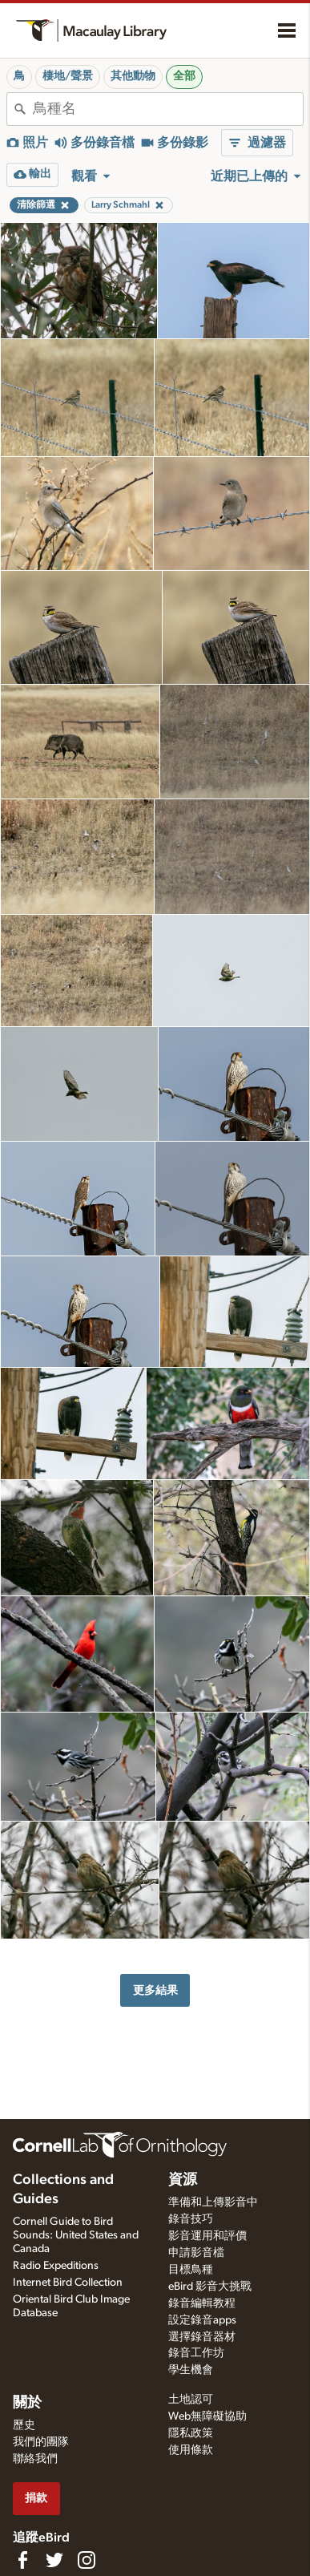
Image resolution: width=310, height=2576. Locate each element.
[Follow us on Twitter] (54, 2560)
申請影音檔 (196, 2253)
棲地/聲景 (67, 76)
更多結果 (155, 1990)
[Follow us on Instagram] (86, 2560)
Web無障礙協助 (207, 2416)
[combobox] (168, 109)
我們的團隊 (41, 2442)
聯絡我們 (35, 2459)
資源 (182, 2180)
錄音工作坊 (196, 2353)
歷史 (24, 2425)
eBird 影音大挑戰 (210, 2286)
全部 (184, 76)
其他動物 (133, 76)
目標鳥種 (190, 2269)
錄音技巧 (190, 2219)
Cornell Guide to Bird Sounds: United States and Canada (76, 2235)
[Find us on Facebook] (22, 2560)
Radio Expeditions (56, 2265)
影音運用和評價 (207, 2236)
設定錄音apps (202, 2320)
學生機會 (190, 2370)
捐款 (36, 2498)
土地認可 (190, 2399)
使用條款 (190, 2450)
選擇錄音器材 (202, 2337)
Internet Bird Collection (68, 2282)
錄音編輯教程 (202, 2303)
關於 (27, 2403)
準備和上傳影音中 (213, 2202)
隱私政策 (190, 2433)
